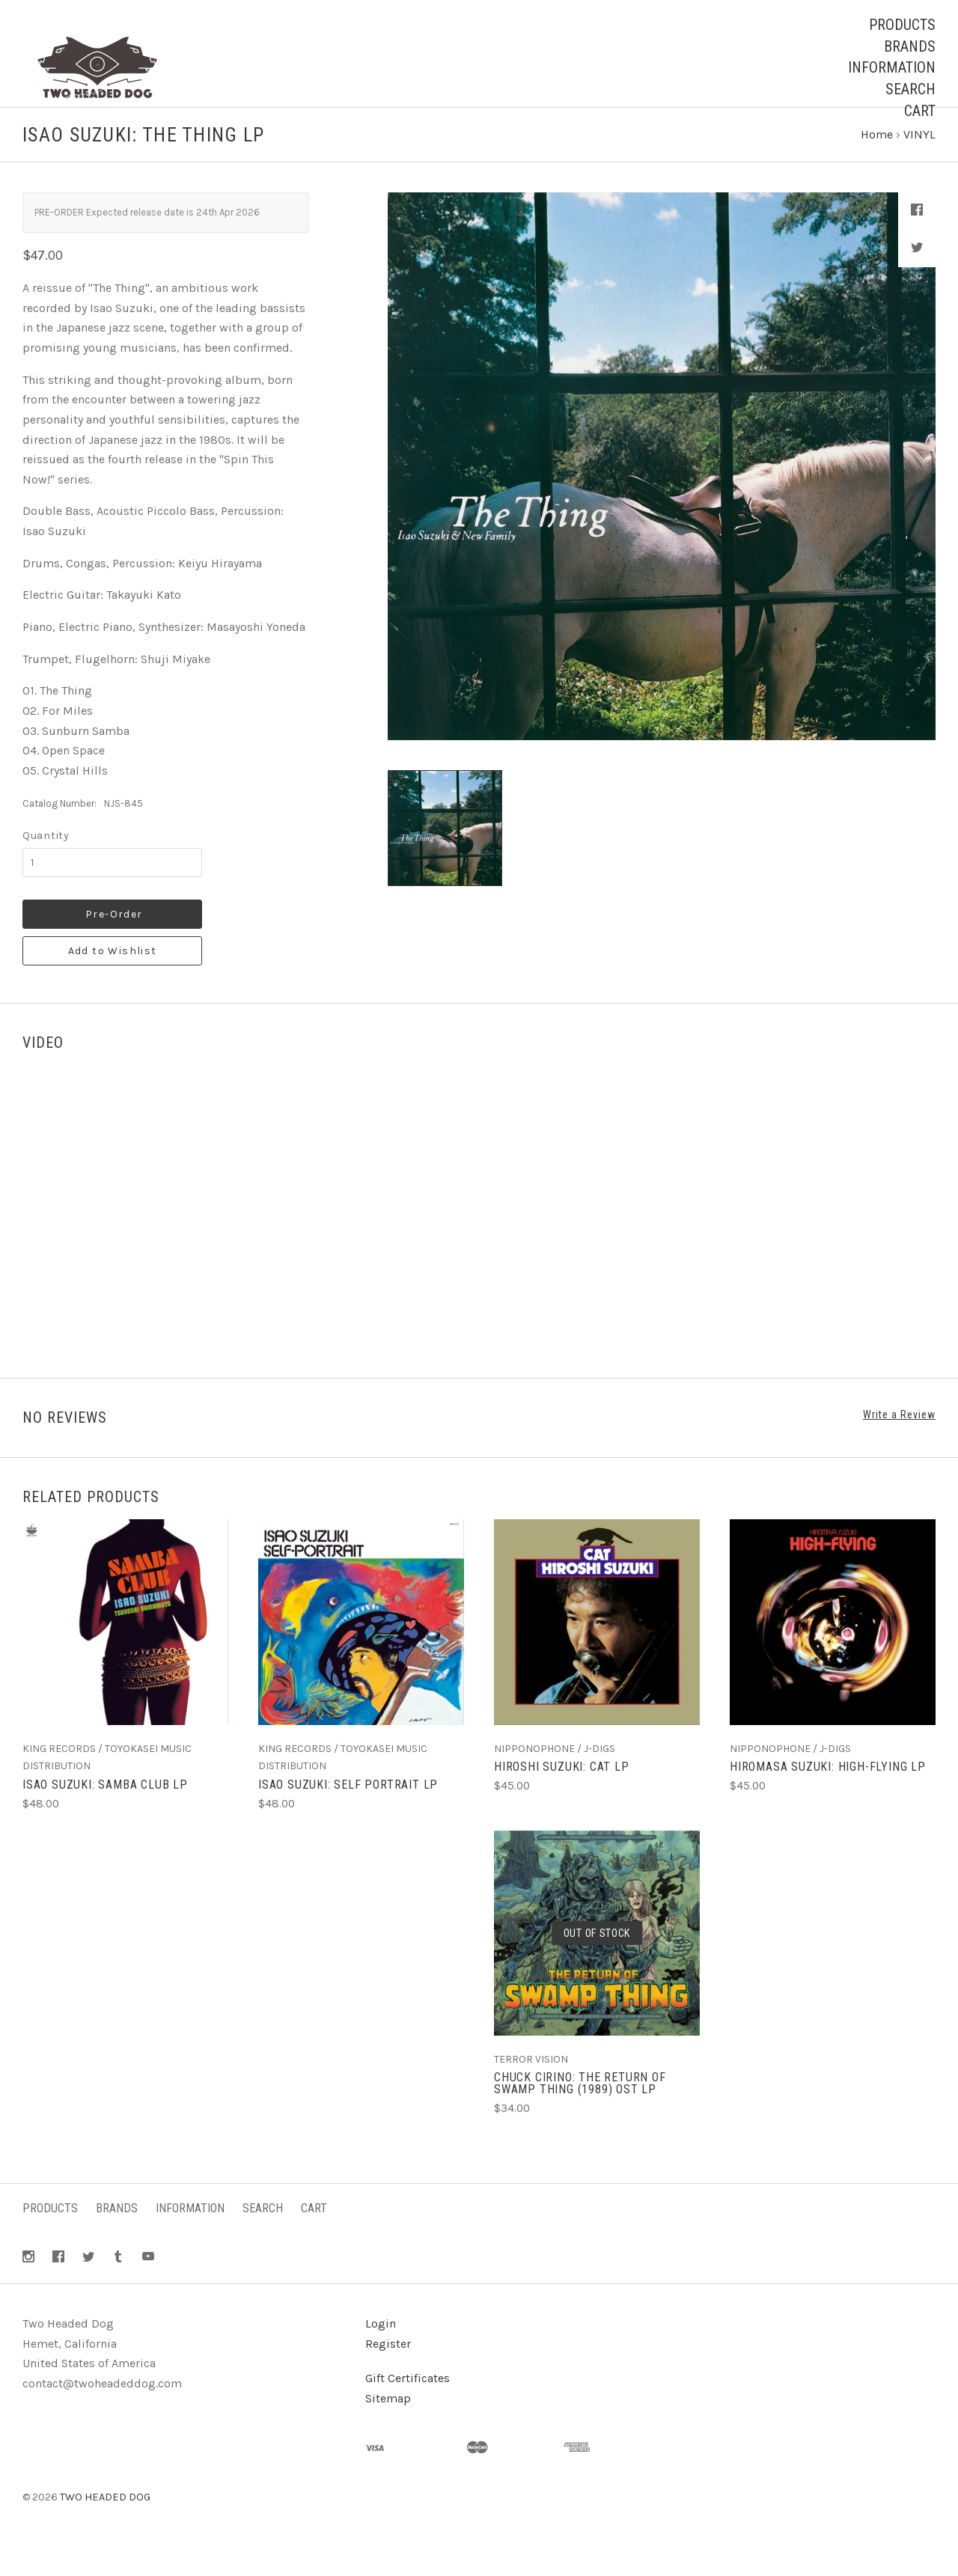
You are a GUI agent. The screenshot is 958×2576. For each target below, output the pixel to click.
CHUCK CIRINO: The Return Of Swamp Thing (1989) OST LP (580, 2112)
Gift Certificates (407, 2406)
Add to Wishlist (112, 979)
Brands (910, 46)
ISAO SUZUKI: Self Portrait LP (348, 1812)
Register (388, 2371)
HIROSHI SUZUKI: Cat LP (561, 1795)
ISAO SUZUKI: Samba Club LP (105, 1812)
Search (910, 89)
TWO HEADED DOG (105, 2525)
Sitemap (388, 2426)
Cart (920, 111)
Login (380, 2351)
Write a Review (899, 1443)
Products (902, 25)
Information (892, 67)
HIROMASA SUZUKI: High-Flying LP (828, 1795)
